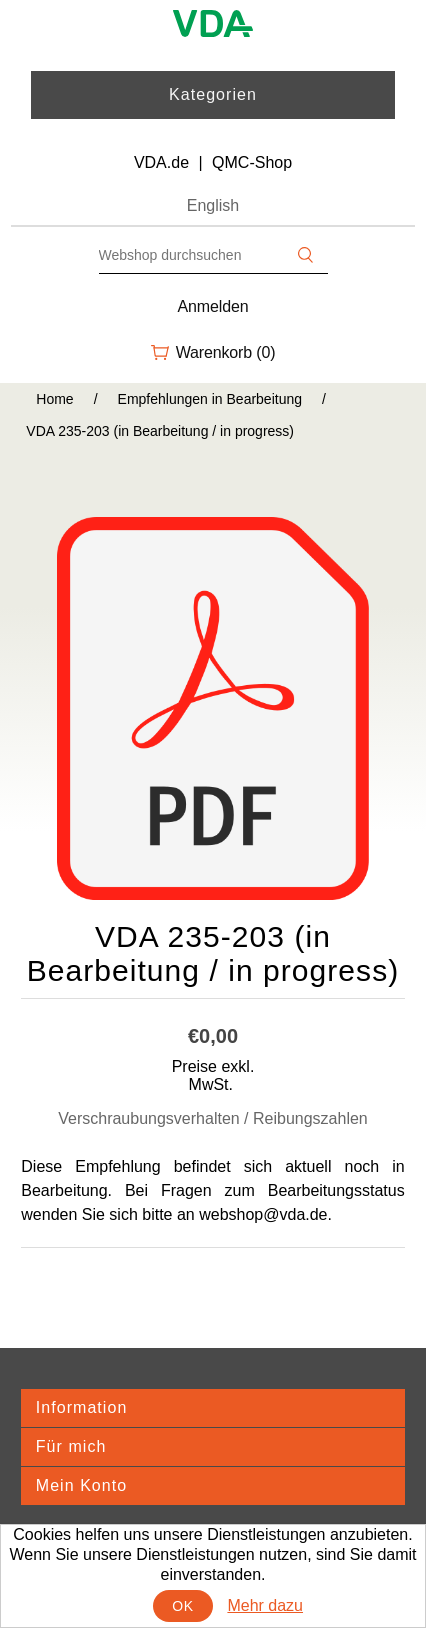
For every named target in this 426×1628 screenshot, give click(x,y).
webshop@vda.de (263, 1214)
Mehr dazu (265, 1605)
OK (182, 1606)
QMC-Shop (252, 162)
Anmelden (213, 306)
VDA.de (161, 162)
